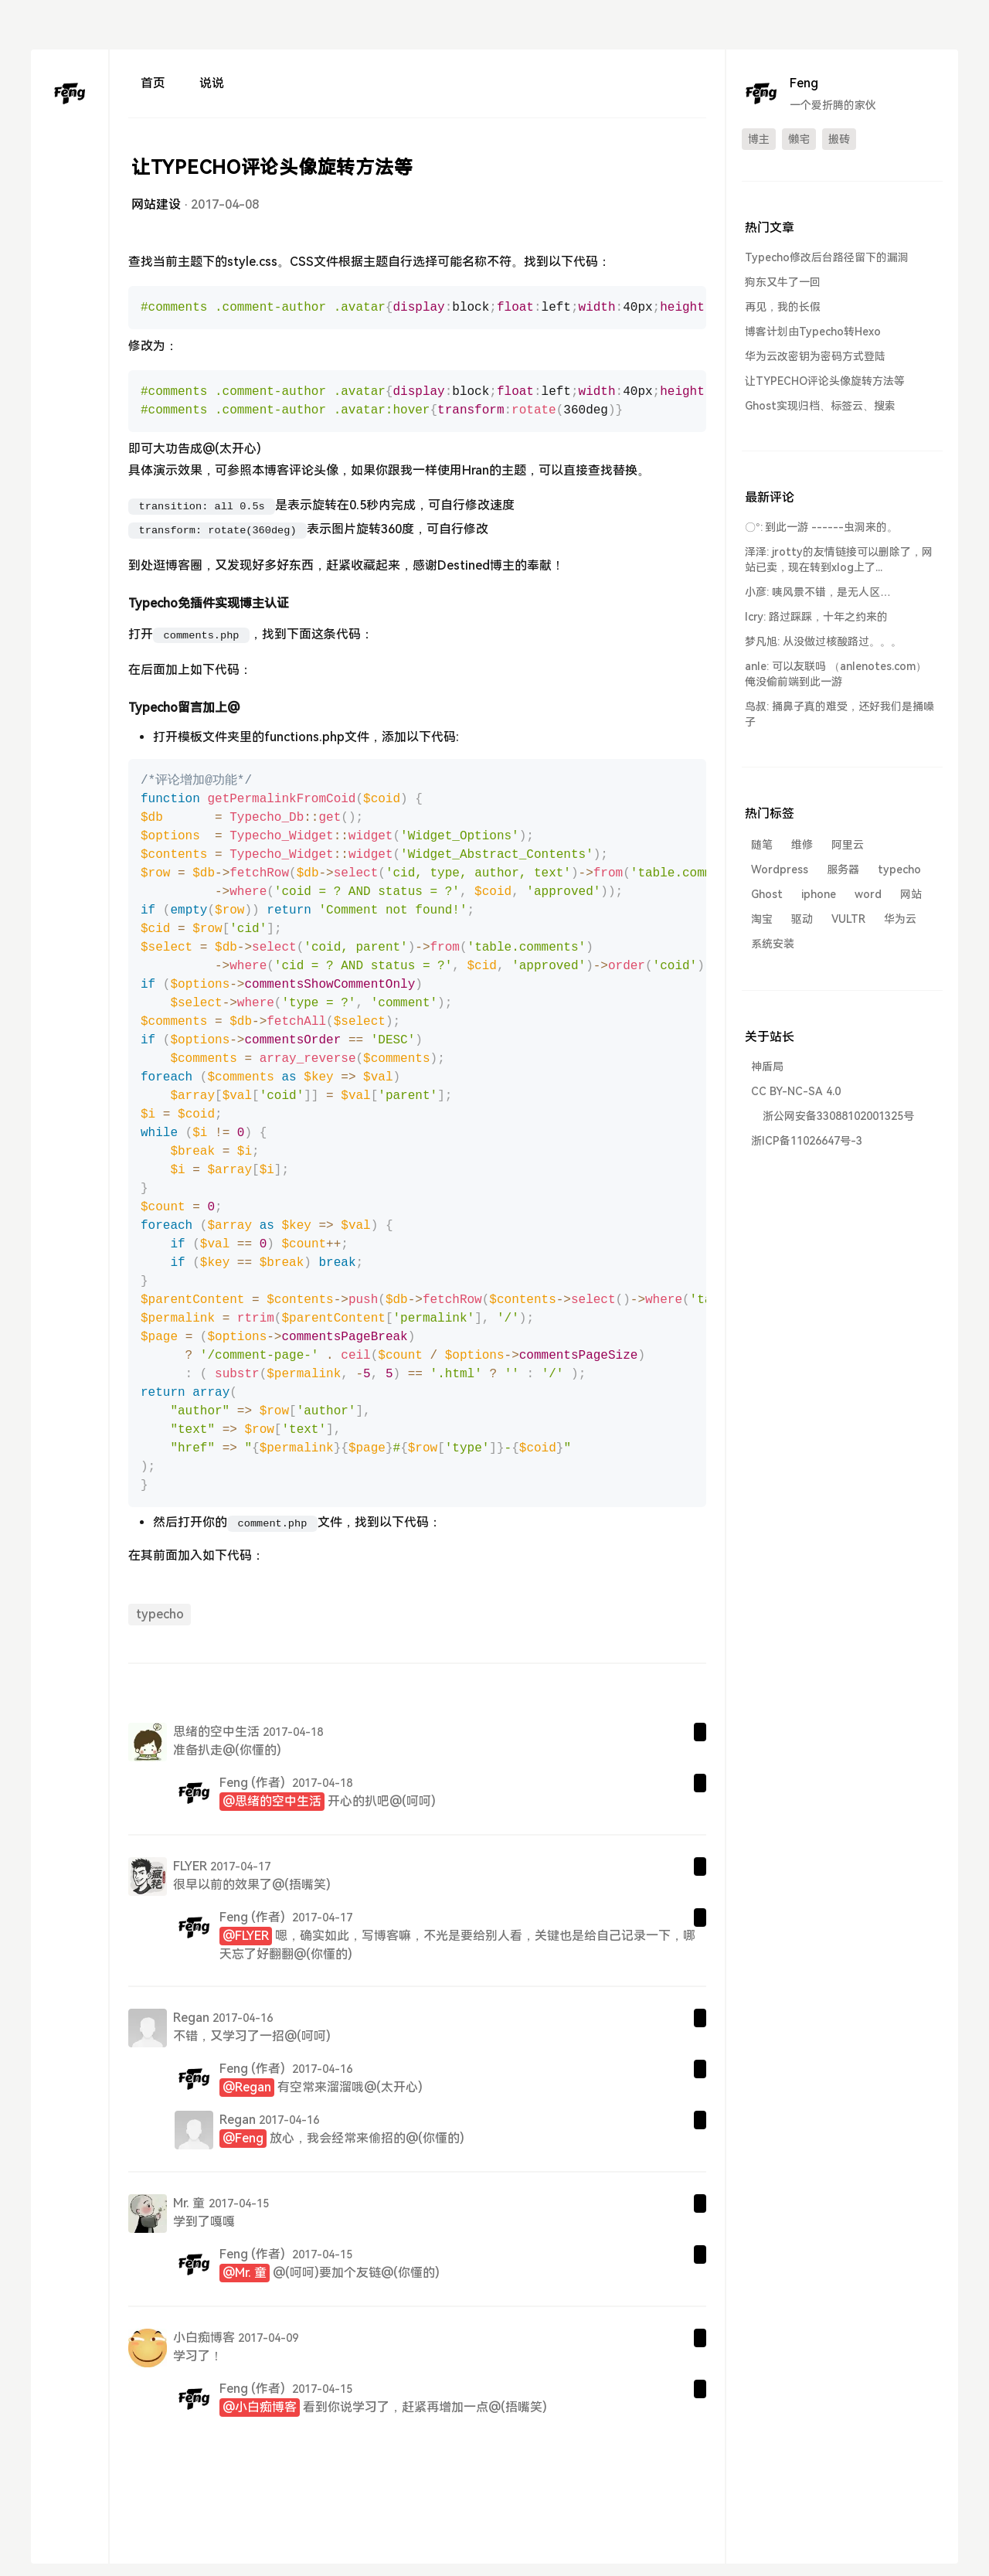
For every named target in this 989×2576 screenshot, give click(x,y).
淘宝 (762, 919)
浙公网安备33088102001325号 (838, 1116)
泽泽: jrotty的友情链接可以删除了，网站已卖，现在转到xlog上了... (839, 559)
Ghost (767, 894)
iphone (818, 894)
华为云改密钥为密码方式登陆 (815, 356)
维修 (802, 845)
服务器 (843, 869)
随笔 (762, 845)
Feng (233, 1782)
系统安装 (772, 944)
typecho (160, 1614)
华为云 (900, 919)
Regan (191, 2017)
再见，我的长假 (783, 307)
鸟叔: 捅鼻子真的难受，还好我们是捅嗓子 (839, 714)
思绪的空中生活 (216, 1731)
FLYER (190, 1866)
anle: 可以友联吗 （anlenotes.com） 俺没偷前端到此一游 (835, 674)
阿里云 (847, 845)
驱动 (802, 919)
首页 (153, 83)
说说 (211, 83)
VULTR (848, 919)
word (868, 894)
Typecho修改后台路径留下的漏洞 (827, 257)
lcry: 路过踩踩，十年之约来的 (816, 617)
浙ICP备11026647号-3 (806, 1141)
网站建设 (156, 204)
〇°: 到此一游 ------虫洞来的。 (821, 527)
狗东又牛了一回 (783, 282)
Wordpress (779, 869)
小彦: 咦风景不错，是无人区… (818, 592)
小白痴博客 (204, 2337)
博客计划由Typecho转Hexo (813, 331)
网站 (911, 894)
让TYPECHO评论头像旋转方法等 (825, 381)
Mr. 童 (189, 2203)
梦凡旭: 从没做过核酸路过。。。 (823, 641)
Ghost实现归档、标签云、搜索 (820, 406)
